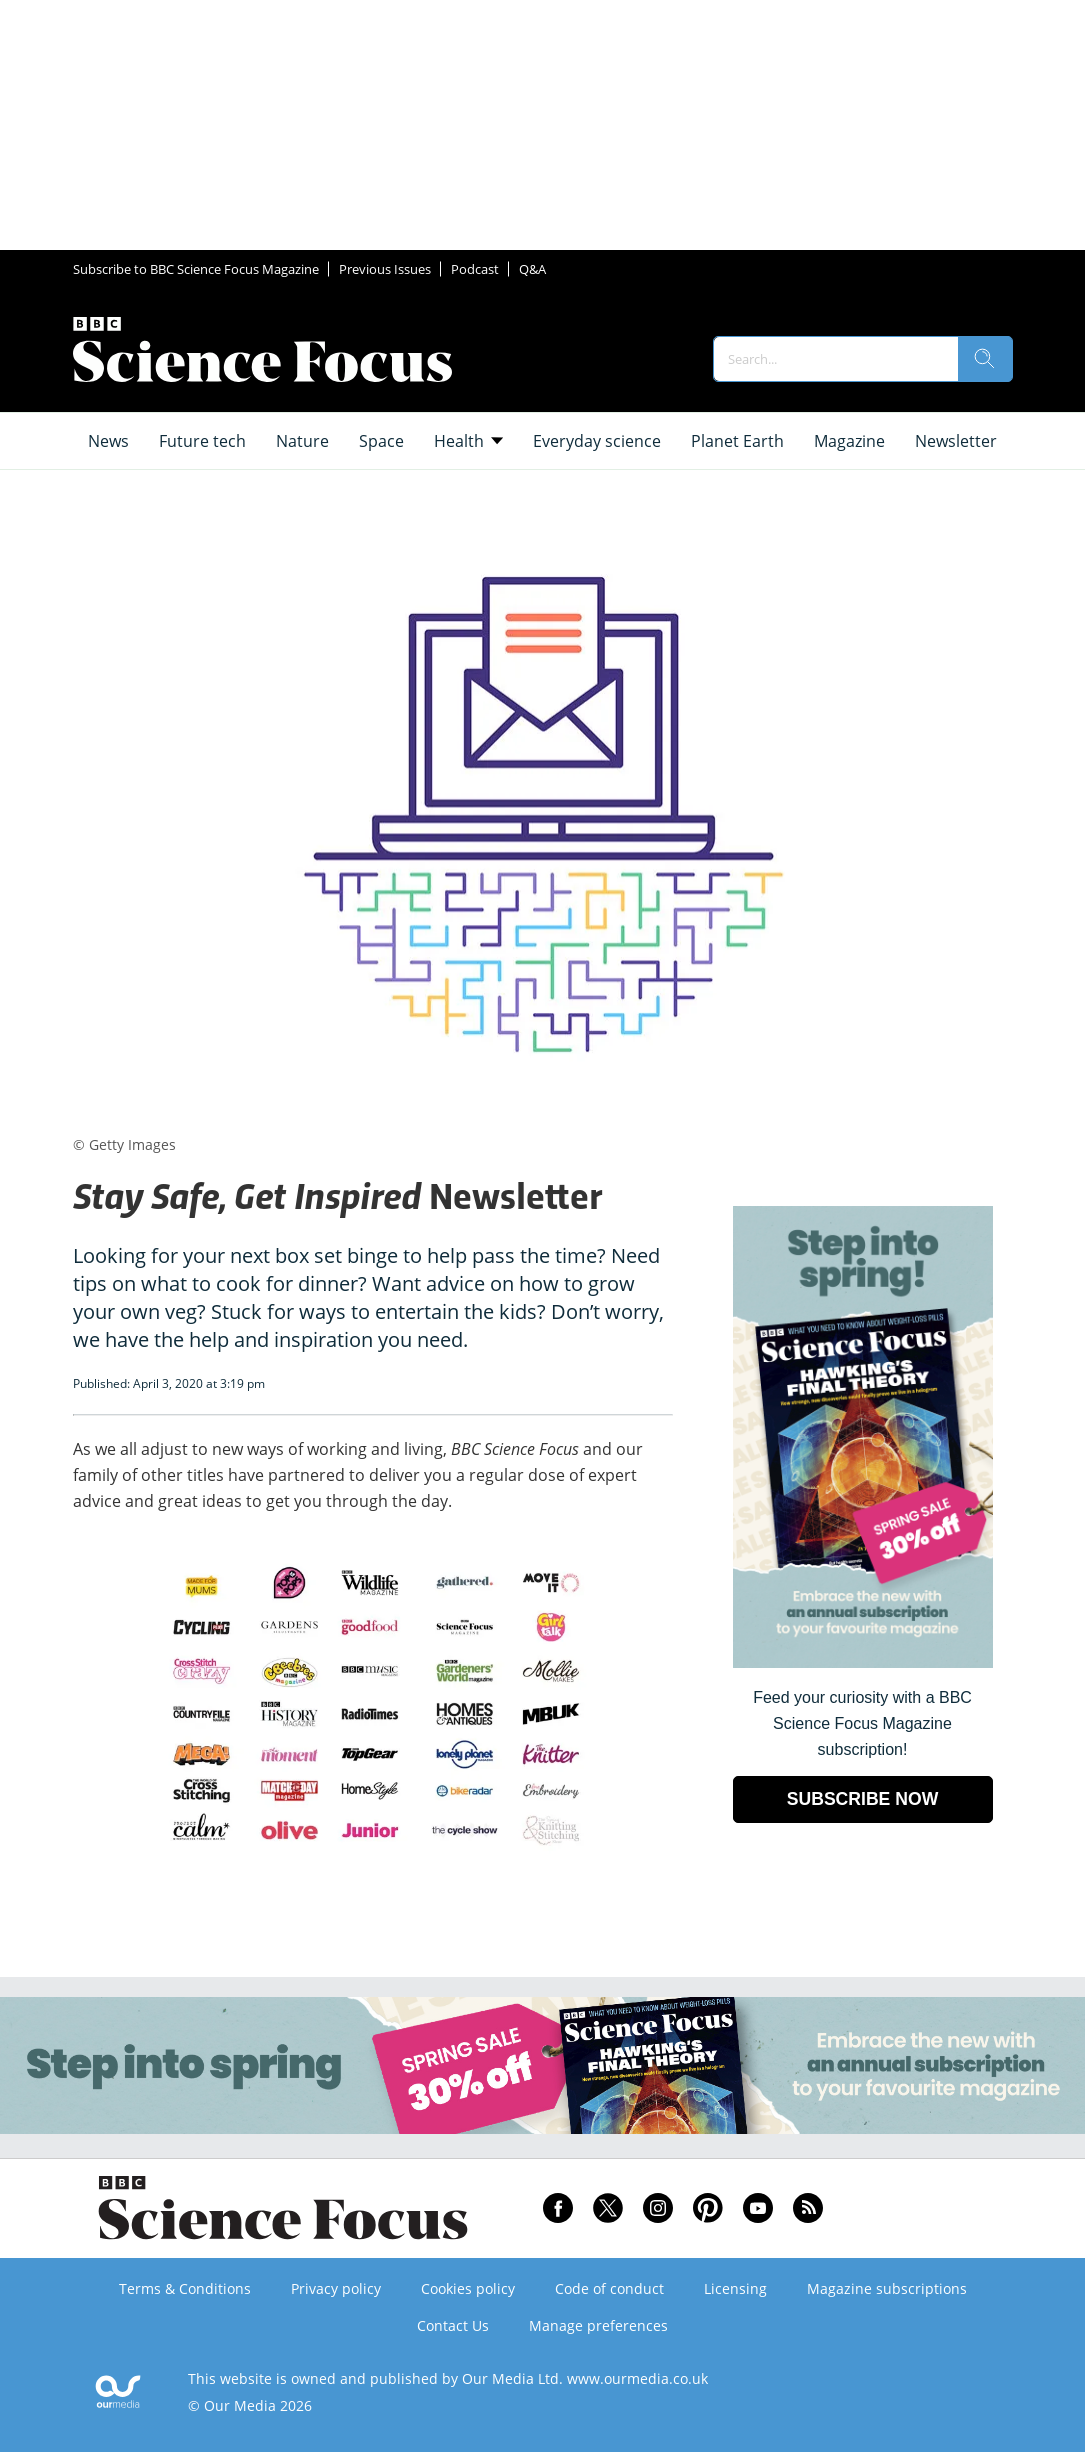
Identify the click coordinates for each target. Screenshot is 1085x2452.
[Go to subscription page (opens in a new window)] (863, 1662)
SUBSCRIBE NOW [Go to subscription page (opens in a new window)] (863, 1799)
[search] (985, 359)
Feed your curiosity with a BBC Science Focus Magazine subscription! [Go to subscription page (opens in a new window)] (862, 1723)
